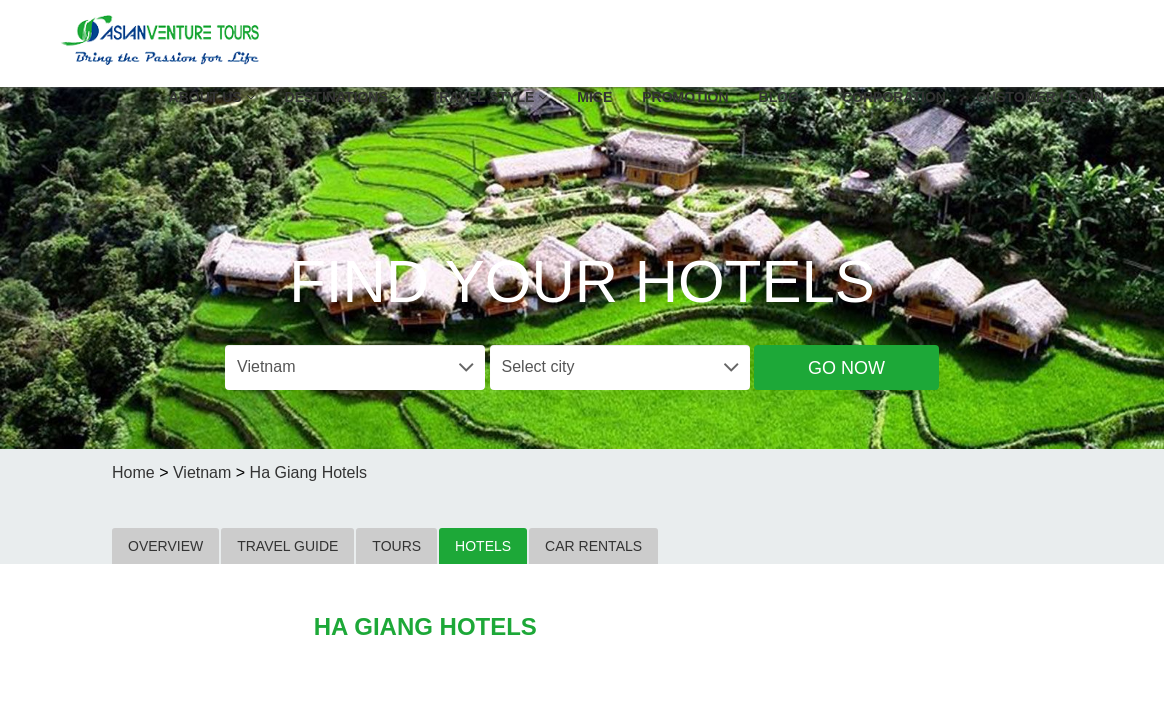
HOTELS (483, 546)
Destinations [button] (343, 97)
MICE (594, 97)
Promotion (685, 97)
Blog (785, 97)
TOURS (396, 546)
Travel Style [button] (489, 97)
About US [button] (212, 97)
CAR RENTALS (593, 546)
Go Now (846, 368)
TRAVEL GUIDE (287, 546)
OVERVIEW (165, 546)
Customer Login (1040, 97)
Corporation (894, 97)
